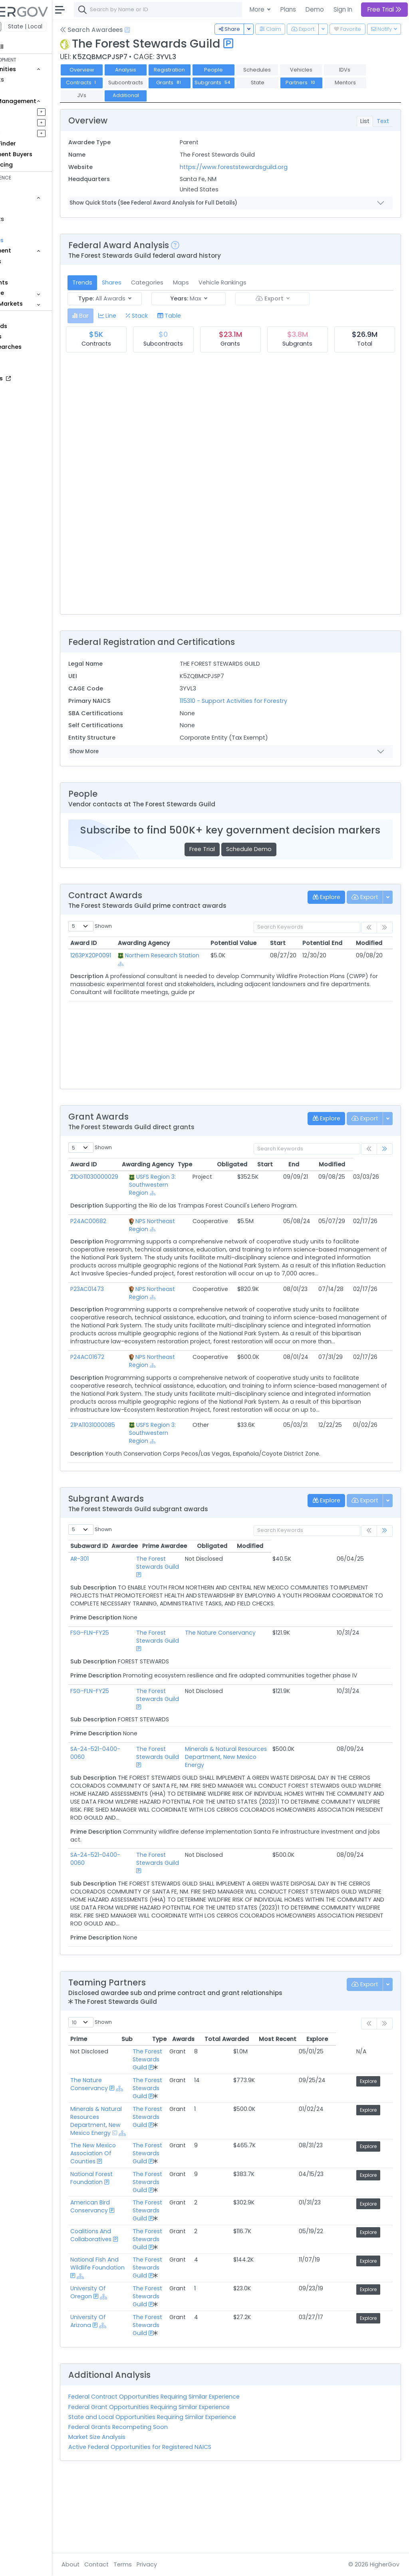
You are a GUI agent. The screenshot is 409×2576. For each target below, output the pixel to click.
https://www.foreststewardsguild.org (263, 167)
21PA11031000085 (136, 1461)
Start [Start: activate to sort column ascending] (286, 955)
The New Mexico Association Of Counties (137, 2229)
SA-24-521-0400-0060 (130, 1805)
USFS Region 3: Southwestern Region (189, 1197)
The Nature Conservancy (251, 1677)
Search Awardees (135, 30)
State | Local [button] (69, 26)
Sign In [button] (343, 9)
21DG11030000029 (138, 1189)
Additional (257, 95)
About (114, 2564)
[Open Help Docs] (171, 30)
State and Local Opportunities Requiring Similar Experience (196, 2493)
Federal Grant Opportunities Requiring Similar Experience (193, 2483)
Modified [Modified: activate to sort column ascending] (371, 955)
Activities (31, 133)
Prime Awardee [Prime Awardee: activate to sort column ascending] (238, 1582)
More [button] (258, 9)
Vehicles (30, 208)
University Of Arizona (132, 2397)
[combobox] (237, 9)
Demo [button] (315, 9)
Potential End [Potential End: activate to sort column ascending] (328, 955)
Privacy (191, 2564)
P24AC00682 (132, 1233)
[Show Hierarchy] (212, 976)
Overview (125, 69)
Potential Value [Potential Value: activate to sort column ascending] (245, 955)
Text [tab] (383, 121)
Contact (140, 2564)
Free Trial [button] (384, 9)
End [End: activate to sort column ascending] (337, 1176)
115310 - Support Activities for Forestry (262, 701)
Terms (166, 2564)
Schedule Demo (271, 861)
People (28, 272)
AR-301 (123, 1595)
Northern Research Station (183, 971)
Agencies (31, 261)
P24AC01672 (131, 1385)
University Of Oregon (132, 2368)
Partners (125, 95)
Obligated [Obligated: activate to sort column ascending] (276, 1176)
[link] (385, 1161)
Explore (375, 2149)
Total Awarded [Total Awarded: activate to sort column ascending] (283, 2107)
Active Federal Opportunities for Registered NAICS (183, 2523)
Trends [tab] (126, 282)
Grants (28, 90)
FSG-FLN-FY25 (133, 1677)
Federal (24, 26)
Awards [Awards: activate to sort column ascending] (240, 2107)
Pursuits (29, 122)
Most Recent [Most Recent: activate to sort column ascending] (334, 2107)
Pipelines (30, 111)
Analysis (169, 69)
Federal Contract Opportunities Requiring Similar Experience (198, 2473)
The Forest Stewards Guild (187, 1599)
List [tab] (364, 121)
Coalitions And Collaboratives (134, 2311)
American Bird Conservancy (134, 2283)
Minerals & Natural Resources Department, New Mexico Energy (262, 1805)
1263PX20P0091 (134, 967)
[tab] (124, 315)
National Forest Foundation (135, 2254)
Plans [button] (288, 9)
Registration (213, 69)
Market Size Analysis (140, 2513)
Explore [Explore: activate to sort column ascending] (374, 2107)
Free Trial (224, 861)
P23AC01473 (131, 1309)
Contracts (33, 80)
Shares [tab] (155, 282)
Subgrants (301, 82)
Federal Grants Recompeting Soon (162, 2503)
